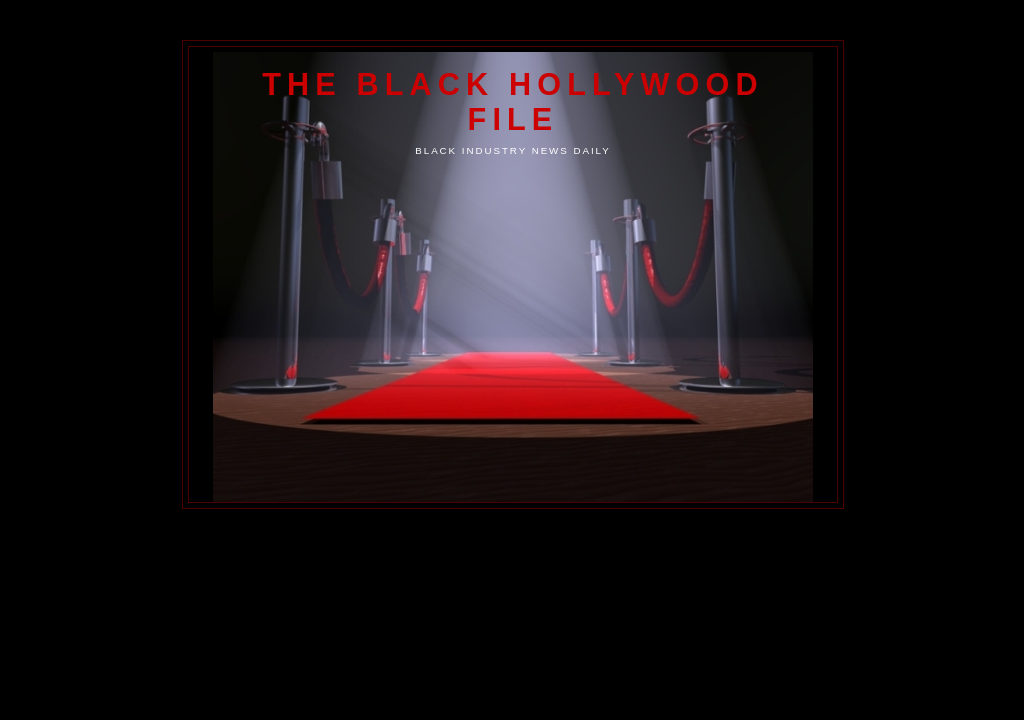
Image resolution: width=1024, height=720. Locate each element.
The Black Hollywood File (512, 101)
